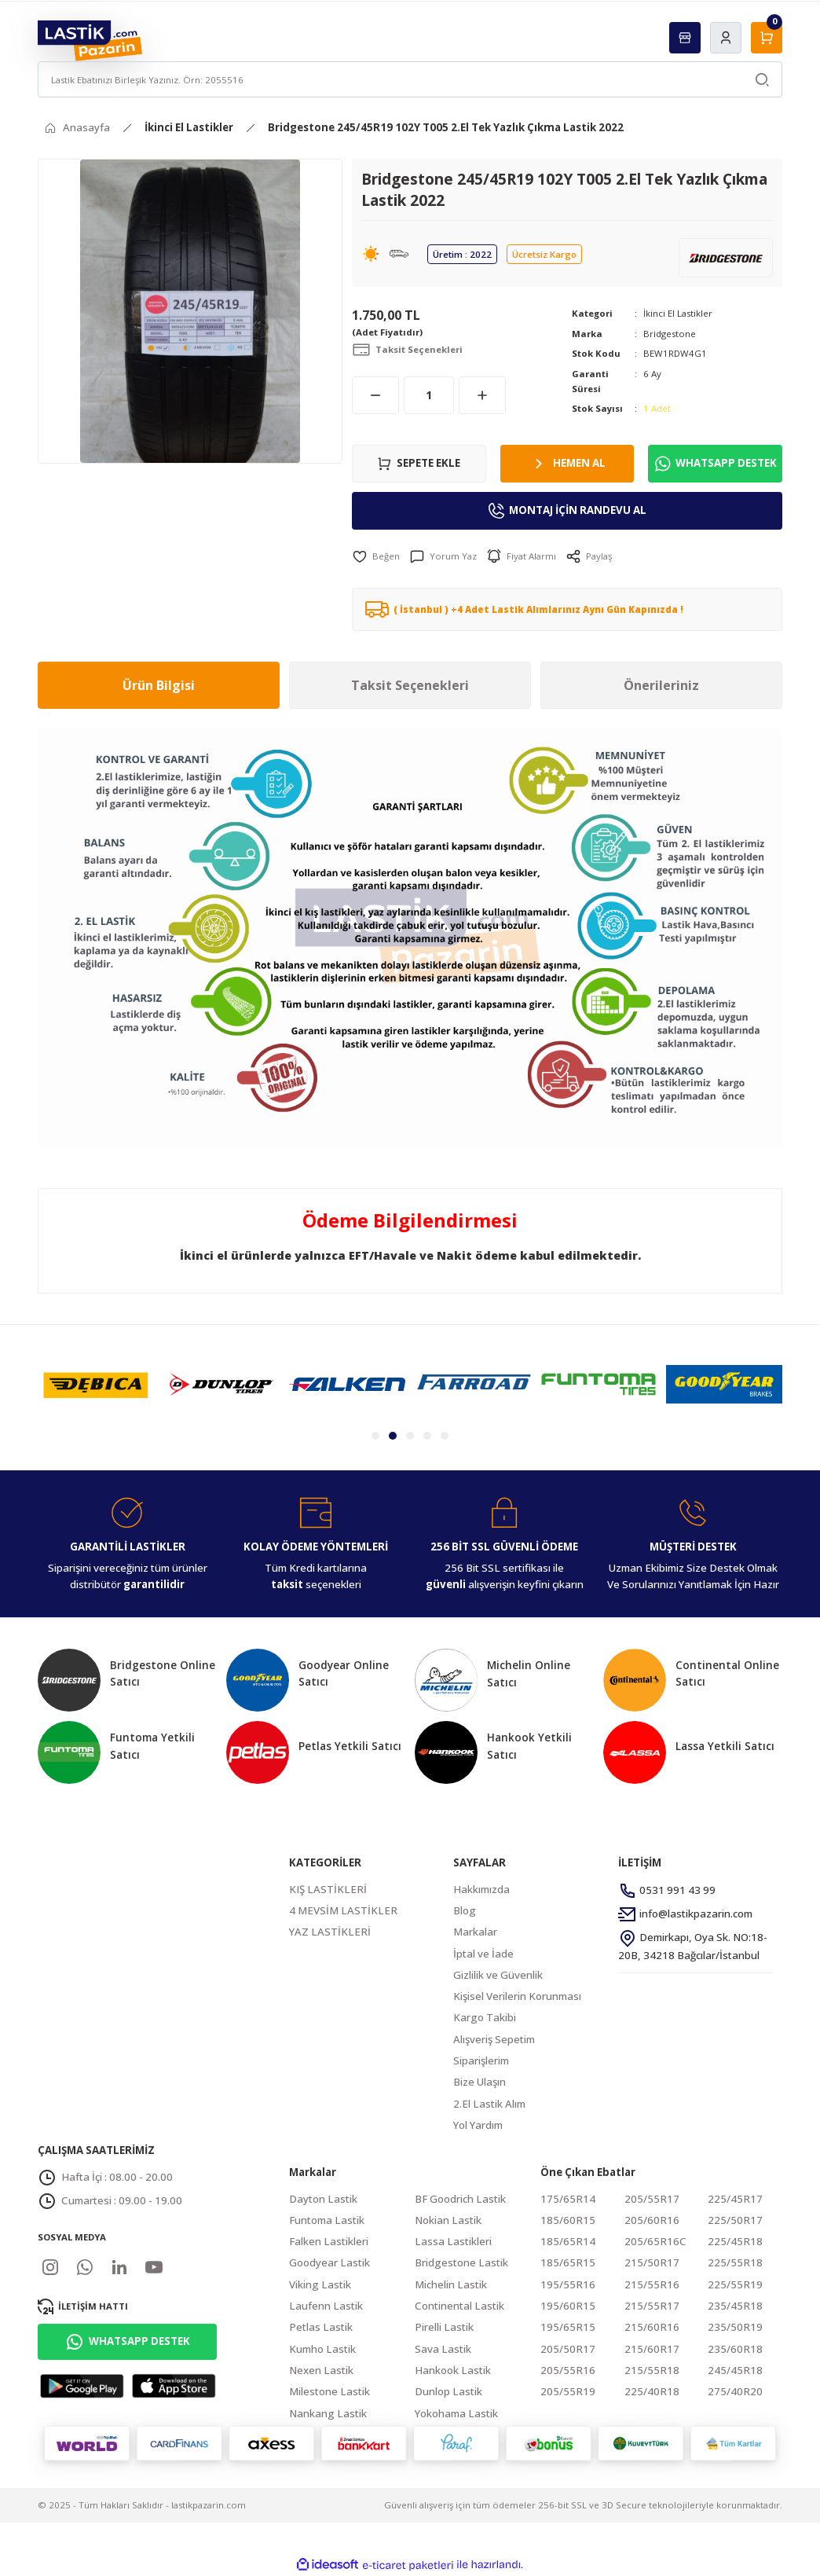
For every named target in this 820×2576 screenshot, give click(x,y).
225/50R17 (735, 2220)
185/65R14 (567, 2241)
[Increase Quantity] (482, 395)
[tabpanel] (96, 1384)
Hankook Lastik (453, 2370)
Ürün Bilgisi (159, 685)
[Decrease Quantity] (375, 395)
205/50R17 (567, 2349)
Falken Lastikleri (328, 2241)
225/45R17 (735, 2199)
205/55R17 (651, 2199)
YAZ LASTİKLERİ (330, 1932)
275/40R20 (735, 2391)
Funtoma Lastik (326, 2220)
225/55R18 (735, 2262)
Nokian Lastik (448, 2220)
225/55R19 (735, 2284)
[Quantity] (429, 395)
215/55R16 (651, 2284)
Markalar (475, 1932)
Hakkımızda (481, 1889)
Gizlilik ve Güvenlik (498, 1975)
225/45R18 (735, 2241)
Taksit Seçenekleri (410, 685)
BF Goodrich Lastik (460, 2199)
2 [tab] (393, 1436)
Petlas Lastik (321, 2327)
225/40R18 (651, 2391)
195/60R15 (567, 2306)
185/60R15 (567, 2220)
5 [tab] (444, 1436)
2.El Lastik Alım (489, 2104)
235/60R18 (735, 2349)
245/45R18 (735, 2370)
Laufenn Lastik (326, 2306)
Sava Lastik (443, 2349)
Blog (464, 1910)
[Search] (410, 79)
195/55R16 (567, 2284)
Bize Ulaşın (479, 2082)
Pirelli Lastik (444, 2327)
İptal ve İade (483, 1954)
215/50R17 (651, 2262)
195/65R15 (567, 2327)
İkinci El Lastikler (677, 313)
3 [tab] (410, 1436)
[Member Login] (725, 37)
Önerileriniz (661, 685)
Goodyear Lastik (329, 2262)
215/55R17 (651, 2306)
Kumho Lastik (322, 2349)
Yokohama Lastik (456, 2413)
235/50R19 (735, 2327)
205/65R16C (655, 2241)
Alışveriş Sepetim (494, 2039)
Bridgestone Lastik (461, 2262)
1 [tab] (375, 1436)
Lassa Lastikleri (453, 2241)
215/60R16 (651, 2327)
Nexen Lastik (321, 2370)
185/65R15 (567, 2262)
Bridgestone (669, 333)
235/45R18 (735, 2306)
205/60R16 (651, 2220)
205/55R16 (567, 2370)
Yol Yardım (478, 2125)
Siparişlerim (481, 2060)
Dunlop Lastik (448, 2391)
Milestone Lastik (329, 2391)
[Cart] (766, 37)
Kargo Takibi (484, 2017)
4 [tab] (427, 1436)
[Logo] (90, 40)
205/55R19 (567, 2391)
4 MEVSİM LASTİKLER (343, 1910)
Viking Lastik (320, 2284)
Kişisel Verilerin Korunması (517, 1996)
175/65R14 (567, 2199)
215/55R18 (651, 2370)
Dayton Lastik (323, 2199)
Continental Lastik (459, 2306)
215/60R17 (651, 2349)
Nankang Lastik (328, 2413)
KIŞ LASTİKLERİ (328, 1889)
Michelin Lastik (451, 2284)
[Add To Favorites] (376, 556)
